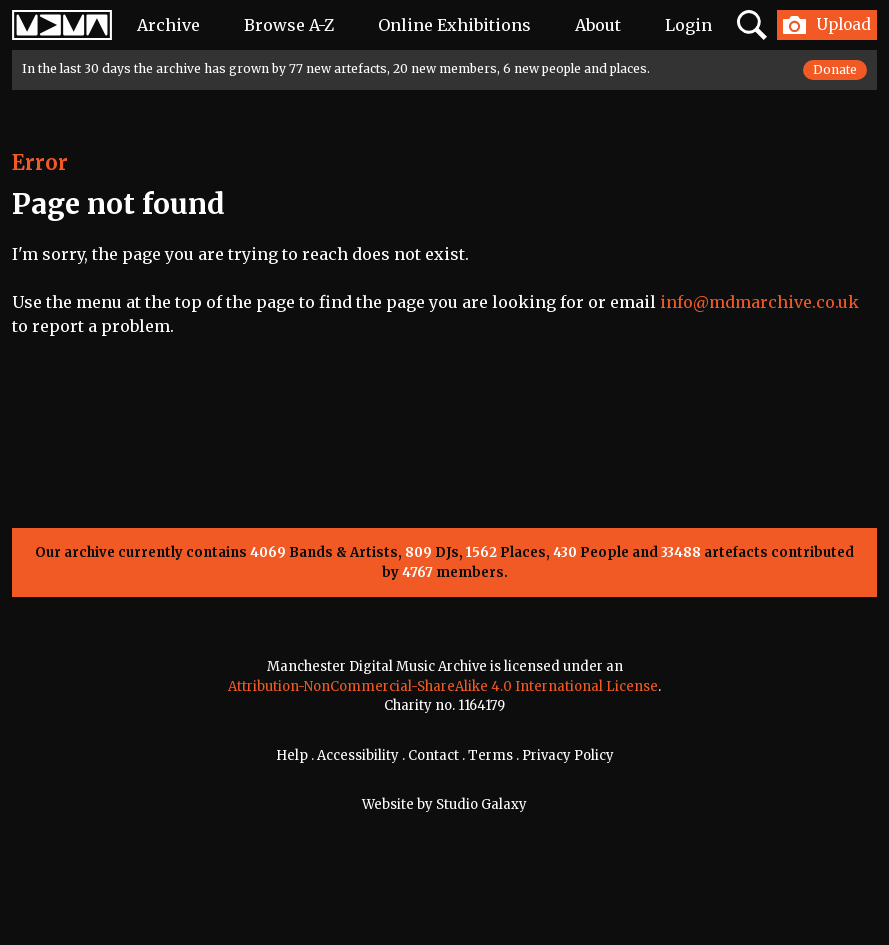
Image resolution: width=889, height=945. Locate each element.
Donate (835, 69)
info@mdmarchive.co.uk (759, 302)
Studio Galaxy (481, 804)
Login (688, 25)
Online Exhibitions (454, 25)
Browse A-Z (289, 25)
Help (292, 755)
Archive (168, 25)
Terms (490, 755)
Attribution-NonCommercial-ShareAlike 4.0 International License (443, 686)
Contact (433, 755)
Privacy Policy (568, 755)
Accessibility (358, 755)
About (598, 25)
